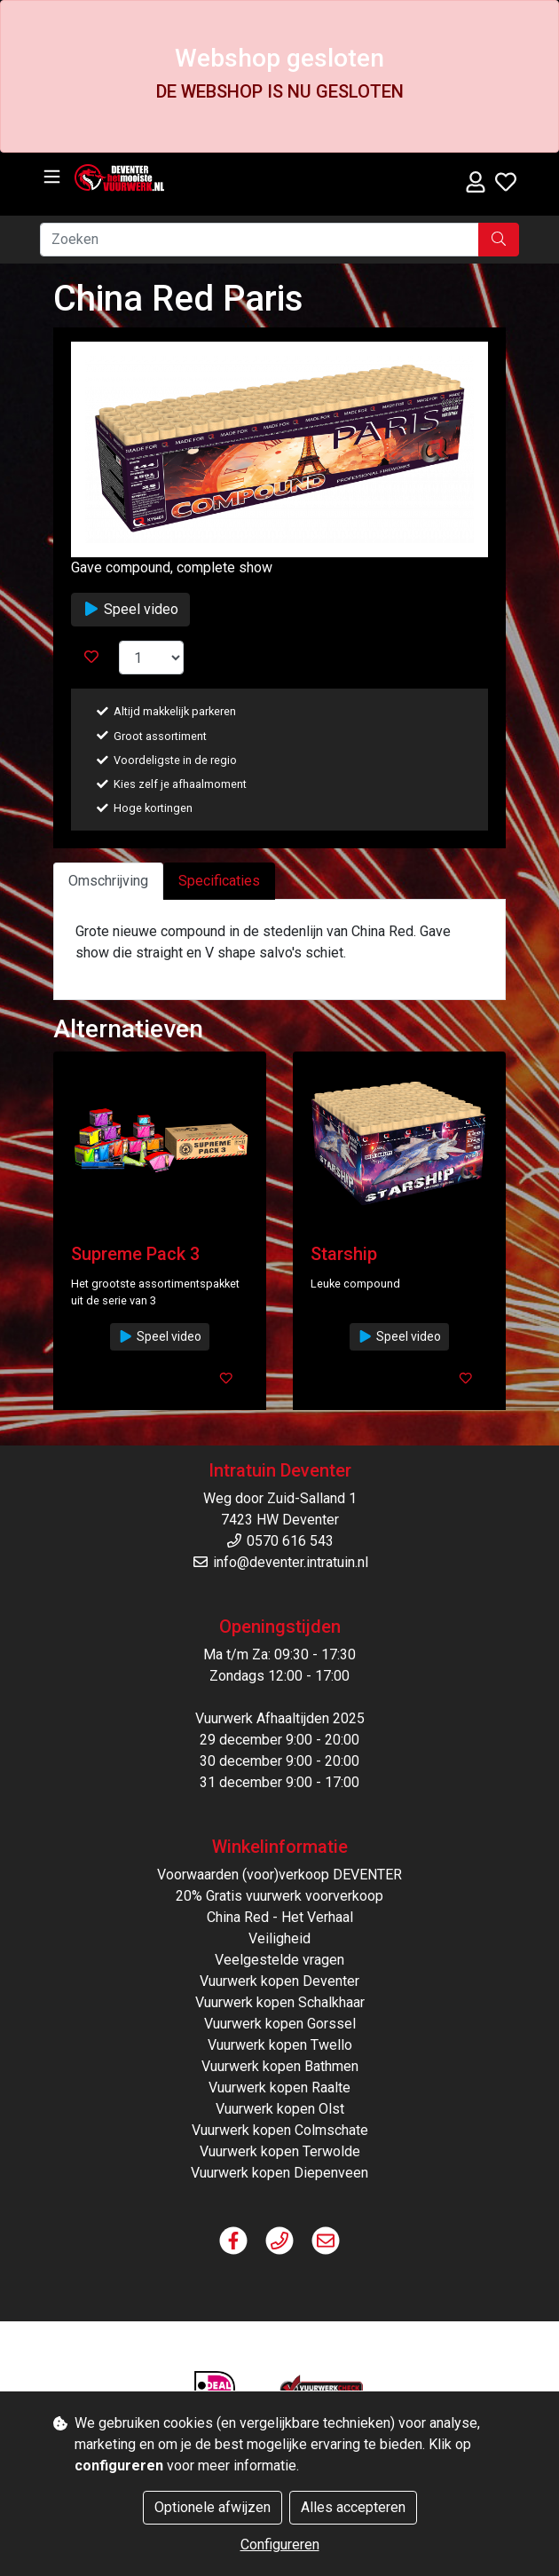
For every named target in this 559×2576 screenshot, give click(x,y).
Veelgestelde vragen (279, 1959)
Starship (344, 1253)
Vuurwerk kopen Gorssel (280, 2023)
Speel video (130, 609)
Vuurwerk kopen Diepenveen (279, 2172)
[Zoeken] (259, 239)
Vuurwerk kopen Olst (280, 2108)
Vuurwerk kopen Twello (280, 2044)
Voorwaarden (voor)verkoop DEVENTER (279, 1874)
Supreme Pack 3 (135, 1253)
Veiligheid (279, 1938)
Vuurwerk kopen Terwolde (280, 2151)
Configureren (279, 2544)
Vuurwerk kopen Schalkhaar (280, 2002)
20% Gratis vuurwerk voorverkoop (279, 1895)
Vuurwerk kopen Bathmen (279, 2066)
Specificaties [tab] (219, 880)
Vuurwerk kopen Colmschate (280, 2130)
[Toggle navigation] (52, 177)
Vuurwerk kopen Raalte (279, 2087)
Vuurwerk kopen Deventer (279, 1981)
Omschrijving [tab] (108, 880)
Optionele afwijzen (212, 2507)
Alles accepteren (353, 2507)
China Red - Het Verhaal (280, 1917)
